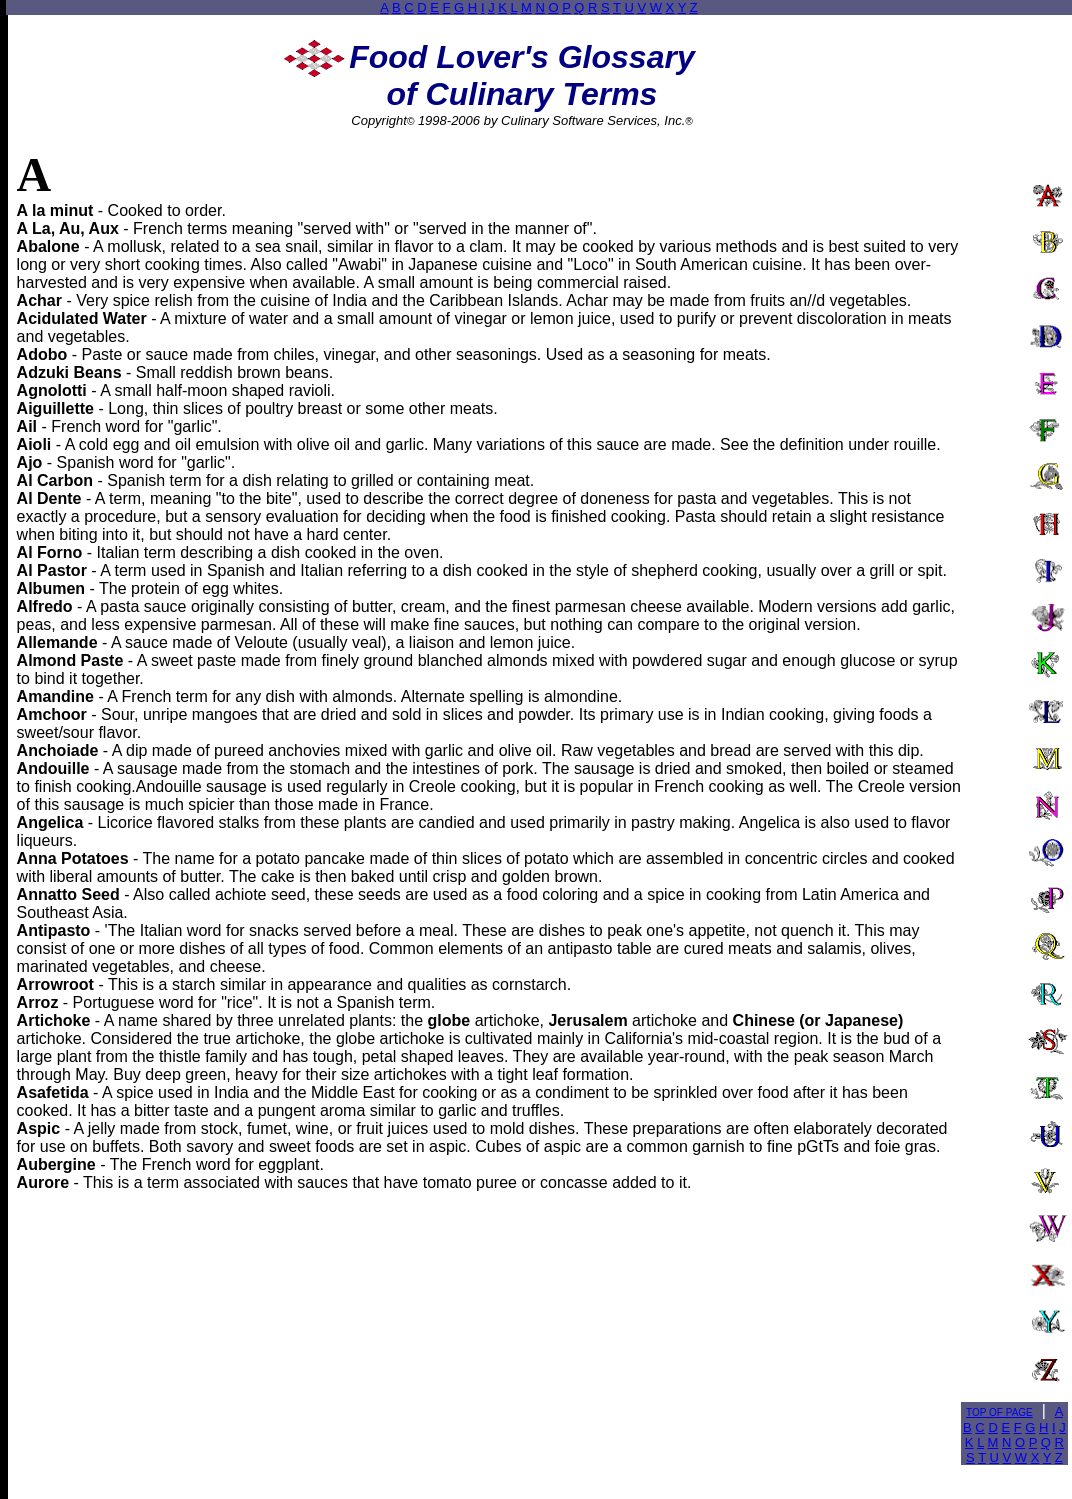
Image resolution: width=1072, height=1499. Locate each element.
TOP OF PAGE (999, 1412)
